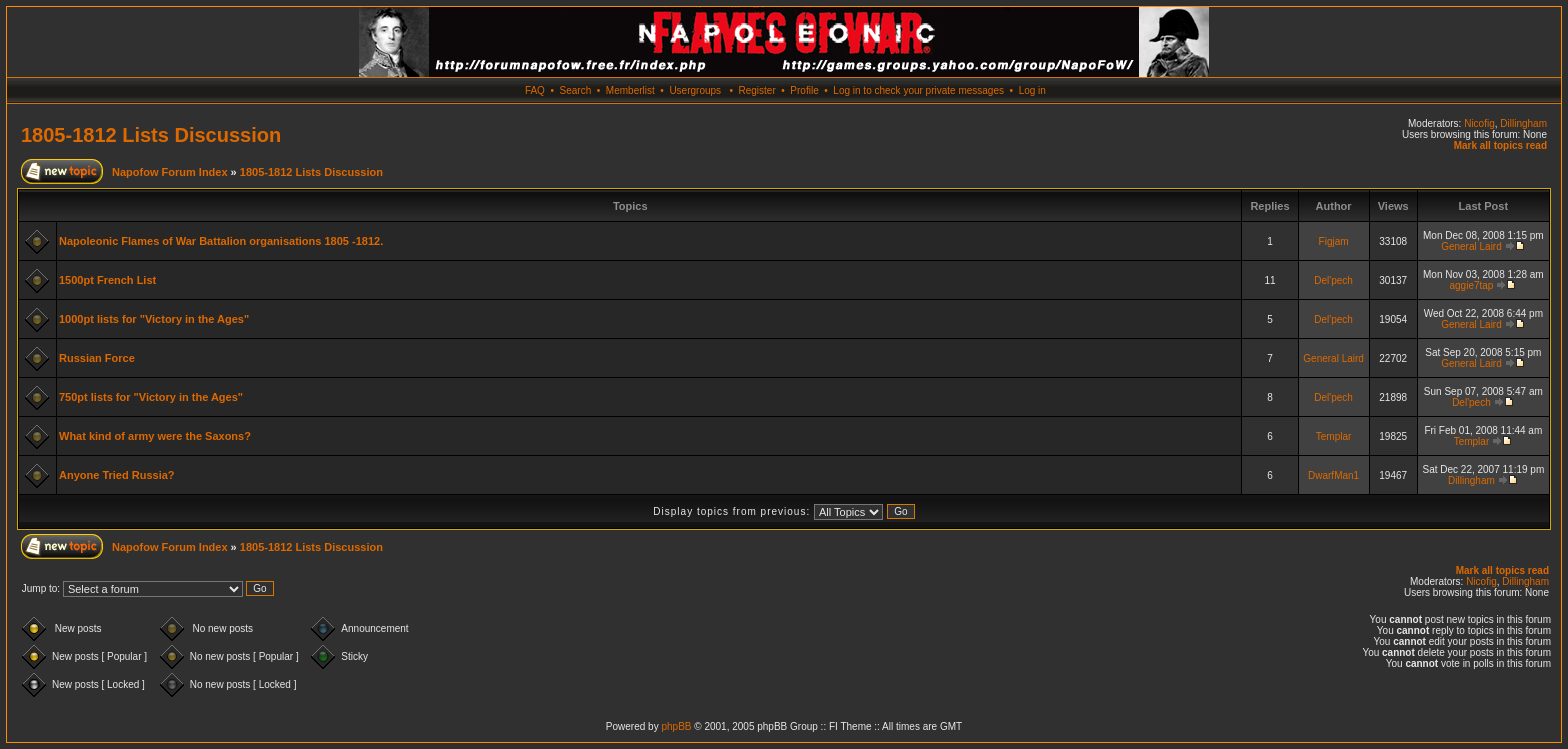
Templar (1334, 436)
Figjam (1334, 241)
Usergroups (695, 90)
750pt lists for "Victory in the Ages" (151, 397)
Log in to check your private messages (918, 90)
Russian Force (97, 358)
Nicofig (1479, 123)
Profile (804, 90)
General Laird (1471, 246)
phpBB (676, 726)
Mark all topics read (1500, 145)
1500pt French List (107, 280)
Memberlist (630, 90)
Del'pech (1333, 280)
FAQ (535, 90)
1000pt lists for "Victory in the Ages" (154, 319)
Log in (1032, 90)
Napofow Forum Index (170, 172)
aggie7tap (1471, 285)
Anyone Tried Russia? (117, 475)
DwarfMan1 (1333, 475)
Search (576, 90)
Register (756, 90)
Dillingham (1523, 123)
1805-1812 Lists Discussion (151, 135)
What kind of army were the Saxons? (155, 436)
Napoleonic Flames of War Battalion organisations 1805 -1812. (221, 241)
